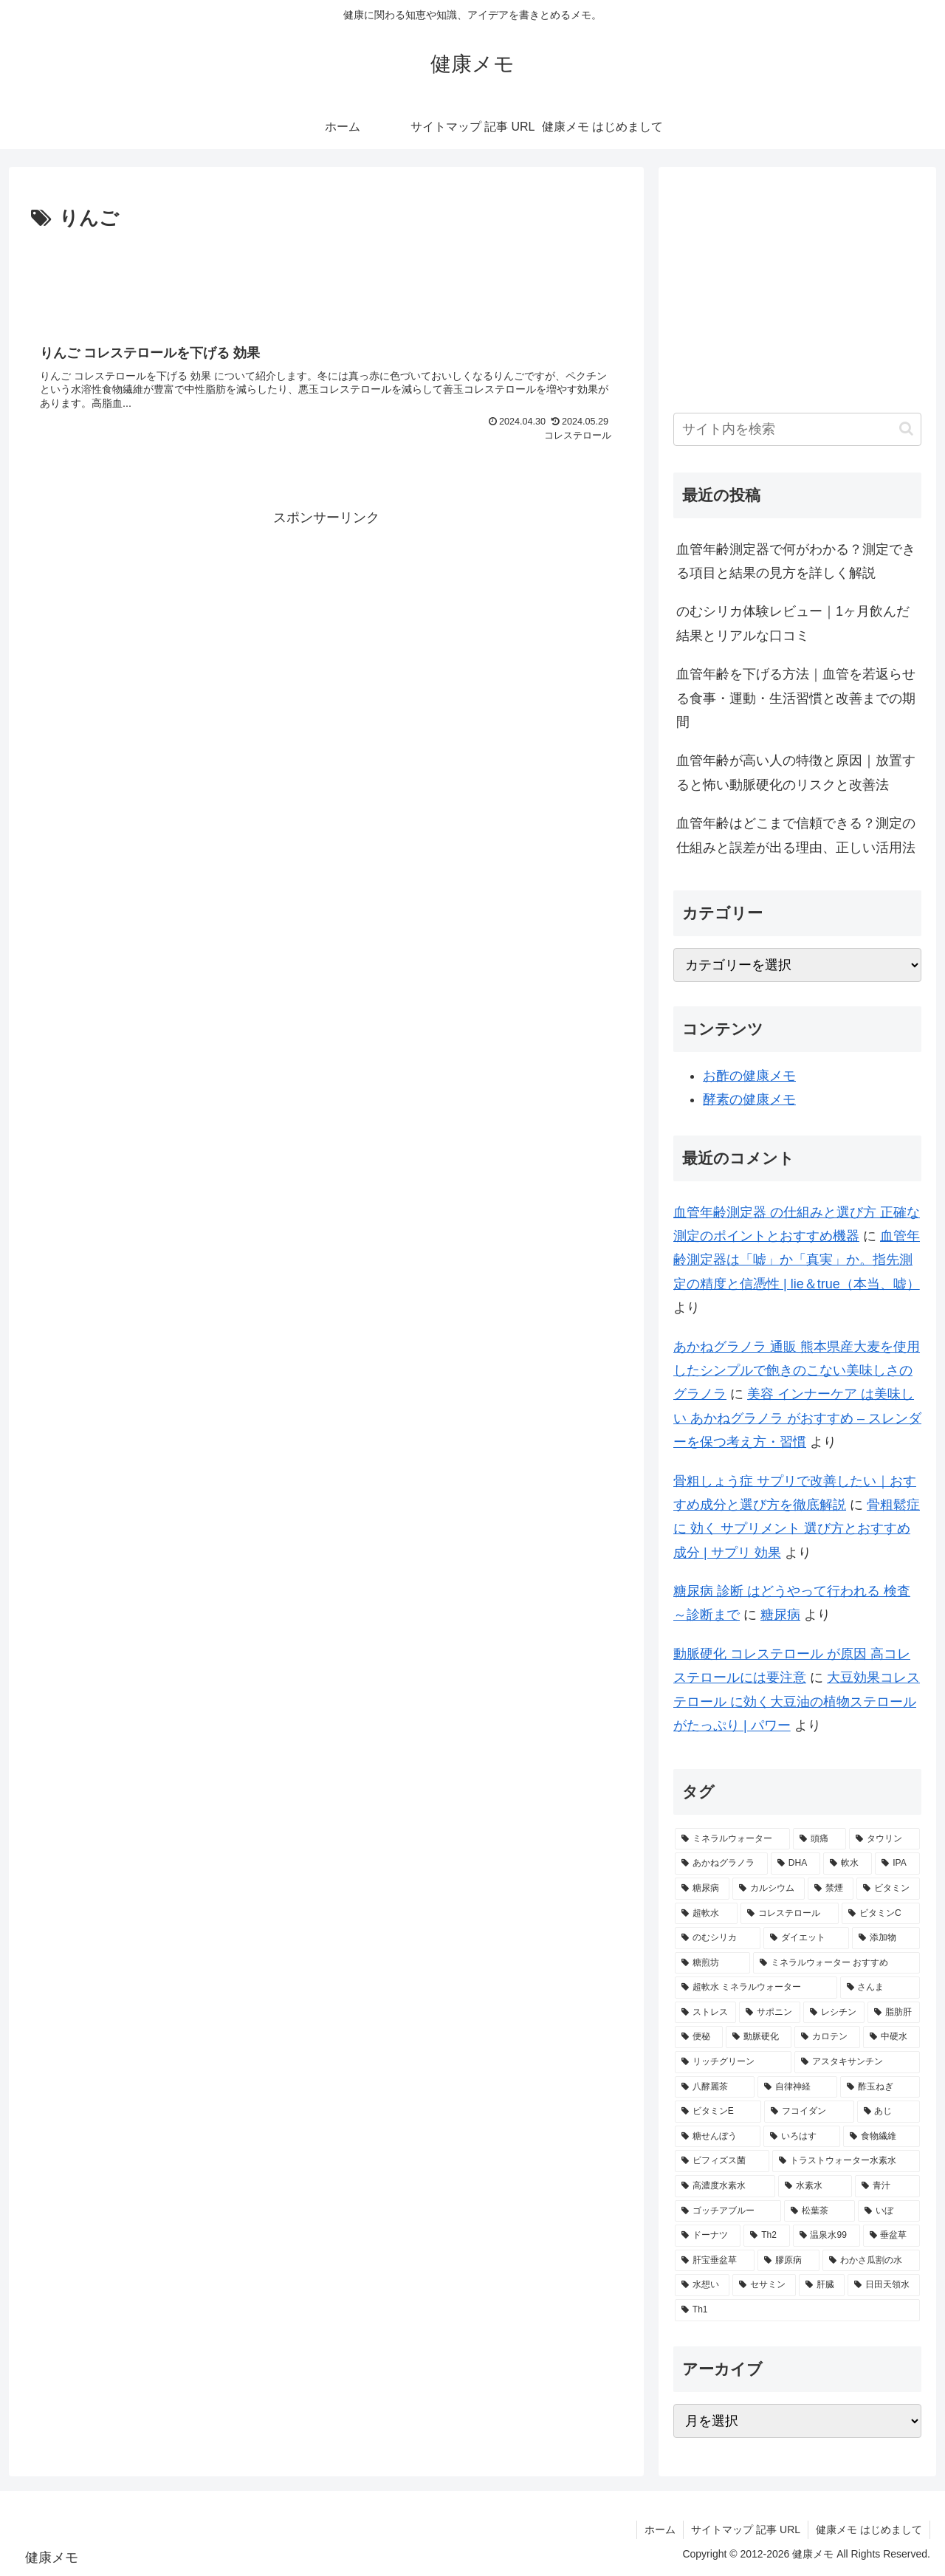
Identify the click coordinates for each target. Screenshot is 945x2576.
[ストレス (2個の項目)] (705, 2013)
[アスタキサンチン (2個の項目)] (857, 2062)
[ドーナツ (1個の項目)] (707, 2236)
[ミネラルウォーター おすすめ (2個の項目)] (836, 1963)
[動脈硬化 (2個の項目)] (758, 2037)
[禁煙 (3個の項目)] (830, 1889)
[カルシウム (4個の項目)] (768, 1889)
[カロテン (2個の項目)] (827, 2037)
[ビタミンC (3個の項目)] (881, 1914)
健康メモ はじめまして (869, 2529)
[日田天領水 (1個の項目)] (884, 2285)
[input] (797, 429)
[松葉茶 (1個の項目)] (819, 2211)
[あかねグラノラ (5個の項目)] (721, 1863)
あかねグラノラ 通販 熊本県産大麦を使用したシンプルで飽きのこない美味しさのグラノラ (796, 1370)
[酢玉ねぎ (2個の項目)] (880, 2087)
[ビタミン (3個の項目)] (888, 1889)
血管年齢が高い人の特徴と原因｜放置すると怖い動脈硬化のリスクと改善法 (795, 772)
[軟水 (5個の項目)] (847, 1863)
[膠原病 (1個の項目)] (788, 2261)
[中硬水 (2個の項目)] (891, 2037)
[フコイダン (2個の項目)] (808, 2112)
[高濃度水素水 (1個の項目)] (725, 2186)
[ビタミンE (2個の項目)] (718, 2112)
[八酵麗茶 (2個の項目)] (715, 2087)
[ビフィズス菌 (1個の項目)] (722, 2161)
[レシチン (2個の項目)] (834, 2013)
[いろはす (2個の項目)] (801, 2137)
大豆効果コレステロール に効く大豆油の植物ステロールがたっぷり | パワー (796, 1701)
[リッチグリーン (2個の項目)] (733, 2062)
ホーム (660, 2529)
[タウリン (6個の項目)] (884, 1839)
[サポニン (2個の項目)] (769, 2013)
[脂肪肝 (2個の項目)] (893, 2013)
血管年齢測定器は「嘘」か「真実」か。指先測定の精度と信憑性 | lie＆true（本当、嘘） (796, 1260)
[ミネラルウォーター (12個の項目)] (732, 1839)
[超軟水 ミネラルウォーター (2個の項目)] (756, 1987)
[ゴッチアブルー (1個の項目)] (728, 2211)
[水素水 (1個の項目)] (815, 2186)
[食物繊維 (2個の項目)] (881, 2137)
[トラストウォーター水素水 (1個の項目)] (846, 2161)
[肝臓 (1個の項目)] (822, 2285)
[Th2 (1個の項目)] (766, 2236)
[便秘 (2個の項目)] (699, 2037)
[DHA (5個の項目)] (795, 1863)
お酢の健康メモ (749, 1075)
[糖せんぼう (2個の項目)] (717, 2137)
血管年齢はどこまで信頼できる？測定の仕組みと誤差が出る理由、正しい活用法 (795, 835)
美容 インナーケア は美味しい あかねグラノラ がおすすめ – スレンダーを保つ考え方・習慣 (797, 1418)
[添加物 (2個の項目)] (886, 1938)
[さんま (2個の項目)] (880, 1987)
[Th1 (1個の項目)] (797, 2310)
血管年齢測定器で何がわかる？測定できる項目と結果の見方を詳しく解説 (795, 561)
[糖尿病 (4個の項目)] (702, 1889)
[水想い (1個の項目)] (702, 2285)
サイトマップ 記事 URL (745, 2529)
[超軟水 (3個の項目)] (706, 1914)
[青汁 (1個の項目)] (887, 2186)
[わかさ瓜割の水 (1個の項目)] (871, 2261)
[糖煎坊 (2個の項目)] (712, 1963)
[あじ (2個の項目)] (888, 2112)
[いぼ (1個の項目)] (889, 2211)
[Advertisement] (326, 276)
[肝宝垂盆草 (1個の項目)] (715, 2261)
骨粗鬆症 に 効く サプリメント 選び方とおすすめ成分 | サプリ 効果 (796, 1528)
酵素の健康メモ (749, 1099)
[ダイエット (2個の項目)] (806, 1938)
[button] (906, 428)
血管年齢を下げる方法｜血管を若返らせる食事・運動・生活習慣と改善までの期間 (795, 698)
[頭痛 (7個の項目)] (819, 1839)
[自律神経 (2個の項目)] (797, 2087)
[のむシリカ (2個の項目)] (717, 1938)
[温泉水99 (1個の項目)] (826, 2236)
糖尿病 (780, 1614)
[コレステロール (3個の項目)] (789, 1914)
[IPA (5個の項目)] (897, 1863)
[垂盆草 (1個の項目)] (891, 2236)
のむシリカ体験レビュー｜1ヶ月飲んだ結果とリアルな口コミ (793, 623)
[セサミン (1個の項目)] (764, 2285)
